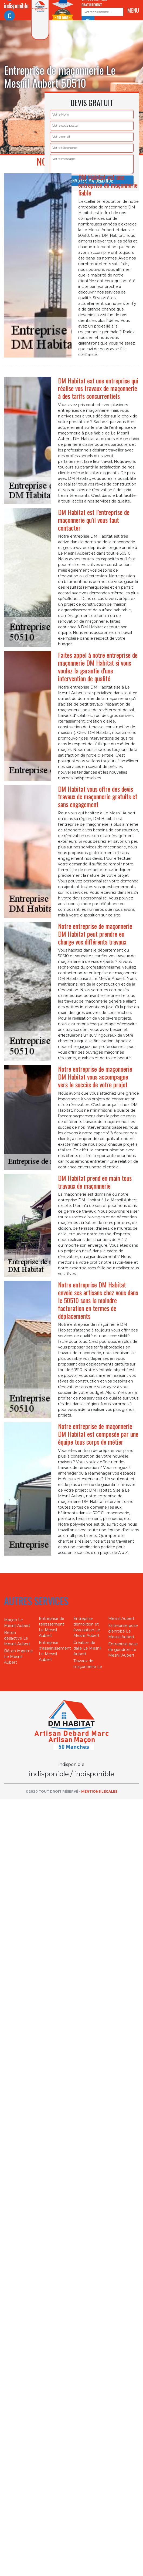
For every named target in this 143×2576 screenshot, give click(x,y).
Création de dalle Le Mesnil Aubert (87, 1648)
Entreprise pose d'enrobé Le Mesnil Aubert (123, 1631)
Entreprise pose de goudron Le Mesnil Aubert (123, 1649)
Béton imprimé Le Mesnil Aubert (18, 1656)
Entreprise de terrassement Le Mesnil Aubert (51, 1627)
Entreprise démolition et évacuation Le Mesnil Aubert (86, 1627)
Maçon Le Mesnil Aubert (17, 1622)
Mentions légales (99, 1791)
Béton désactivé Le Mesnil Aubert (17, 1638)
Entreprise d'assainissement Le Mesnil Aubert (54, 1651)
